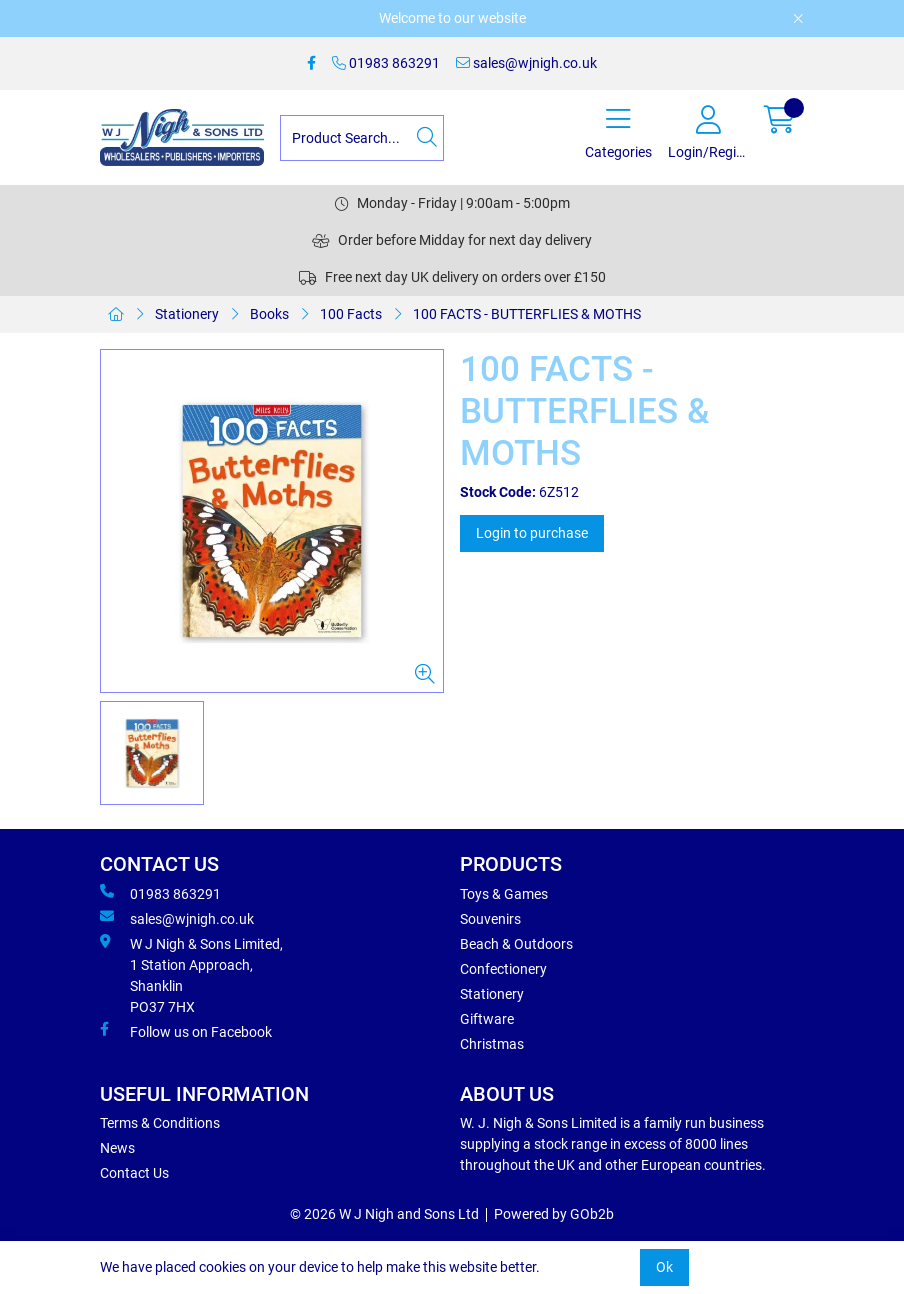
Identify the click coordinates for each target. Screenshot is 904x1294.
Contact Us (134, 1173)
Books (269, 314)
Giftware (487, 1019)
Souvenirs (490, 919)
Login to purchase (532, 533)
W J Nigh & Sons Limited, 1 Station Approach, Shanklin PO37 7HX (191, 974)
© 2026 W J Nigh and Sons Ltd (384, 1214)
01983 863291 (386, 63)
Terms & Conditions (160, 1123)
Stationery (187, 314)
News (117, 1148)
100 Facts (351, 314)
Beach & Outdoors (516, 944)
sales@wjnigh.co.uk (526, 63)
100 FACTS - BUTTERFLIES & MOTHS (527, 314)
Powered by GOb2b (554, 1214)
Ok (664, 1267)
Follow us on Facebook (186, 1031)
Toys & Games (504, 894)
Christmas (492, 1044)
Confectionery (503, 969)
